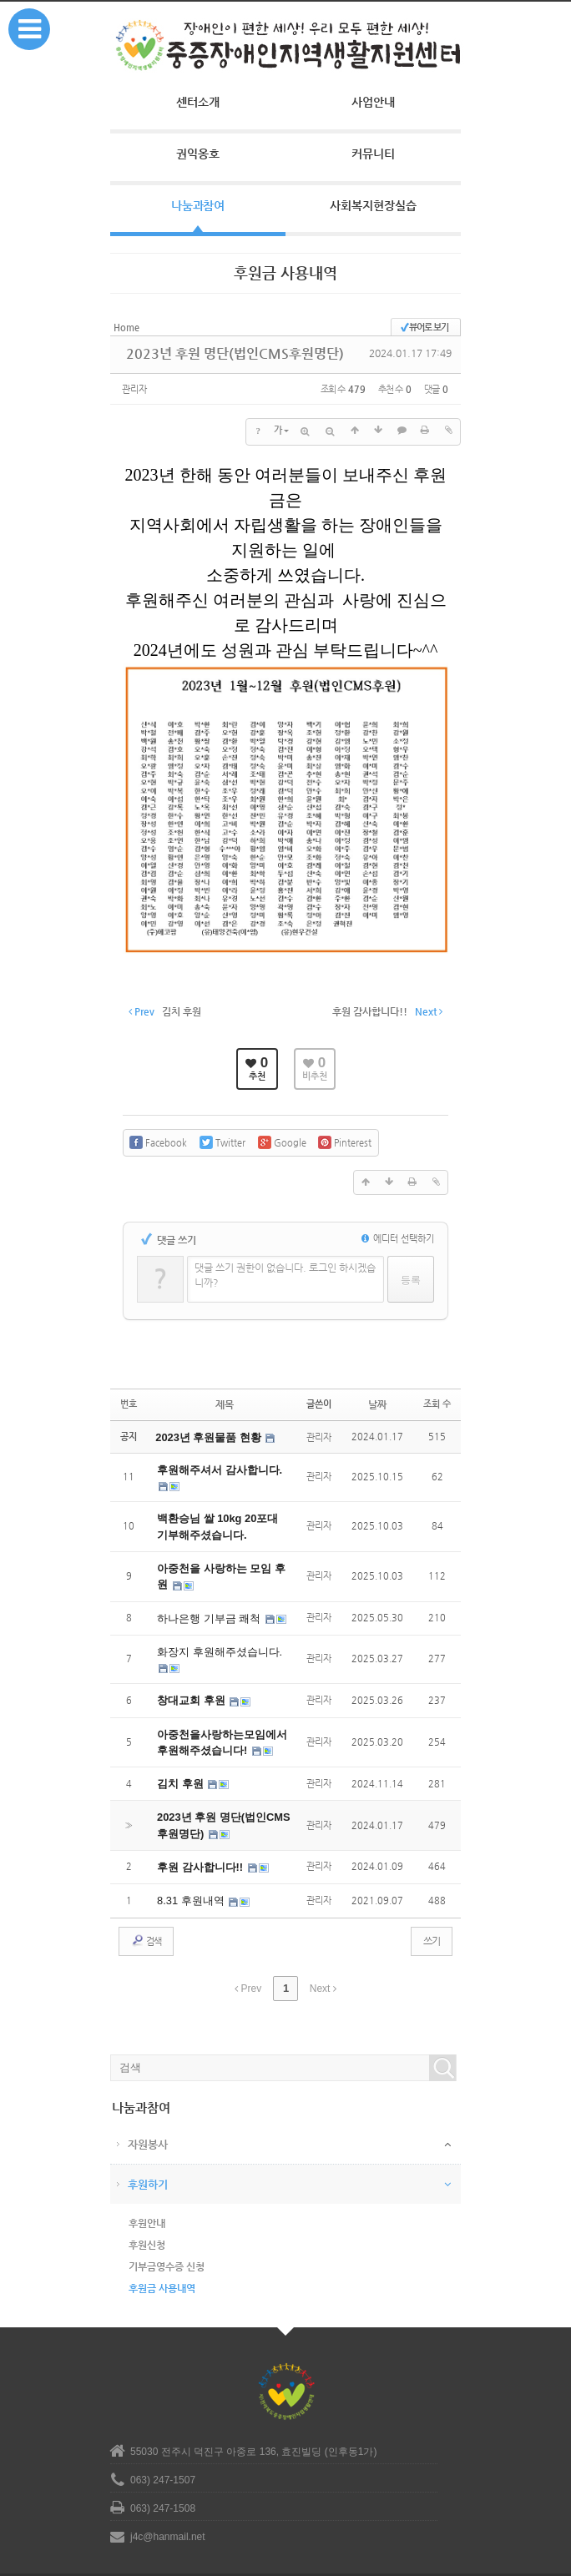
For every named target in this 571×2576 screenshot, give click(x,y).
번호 (128, 1392)
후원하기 (148, 2152)
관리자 (136, 386)
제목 (224, 1392)
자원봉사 (148, 2112)
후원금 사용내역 (162, 2256)
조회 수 (437, 1392)
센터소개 (198, 101)
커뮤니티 (373, 153)
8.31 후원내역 (189, 1872)
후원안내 (147, 2191)
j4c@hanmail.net (167, 2505)
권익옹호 (198, 153)
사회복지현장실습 (373, 205)
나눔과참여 (198, 205)
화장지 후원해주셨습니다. (215, 1632)
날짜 (377, 1392)
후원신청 (147, 2213)
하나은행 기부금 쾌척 (206, 1600)
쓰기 (431, 1912)
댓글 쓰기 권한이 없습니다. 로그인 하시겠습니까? (285, 1263)
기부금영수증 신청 (167, 2235)
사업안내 (373, 101)
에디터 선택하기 (397, 1227)
